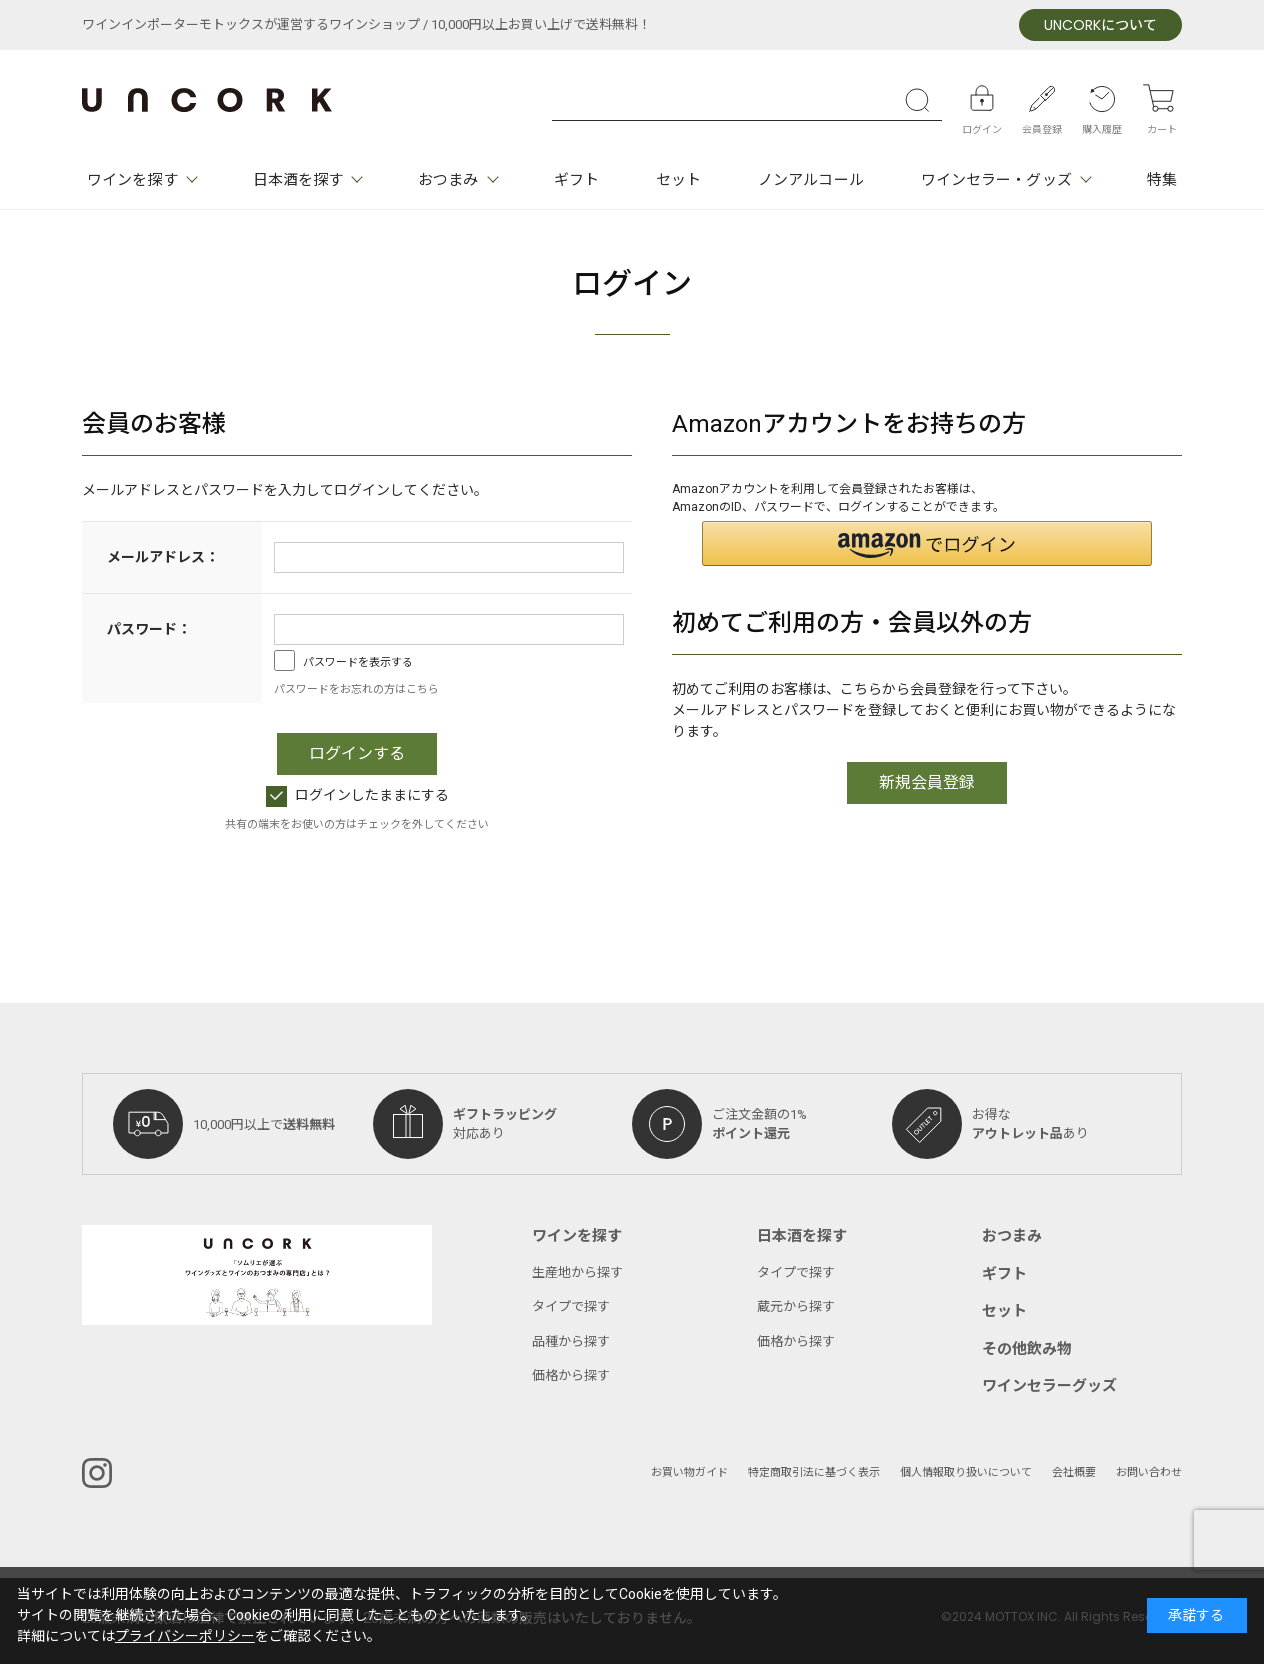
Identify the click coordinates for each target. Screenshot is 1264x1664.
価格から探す (571, 1375)
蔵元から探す (796, 1306)
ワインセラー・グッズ (996, 180)
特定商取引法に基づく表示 (814, 1472)
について (1100, 25)
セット (678, 180)
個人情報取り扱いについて (966, 1472)
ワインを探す (132, 180)
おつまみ (448, 180)
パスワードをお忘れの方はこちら (356, 689)
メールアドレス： (163, 557)
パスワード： (149, 629)
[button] (927, 543)
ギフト (576, 180)
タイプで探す (571, 1306)
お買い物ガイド (689, 1472)
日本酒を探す (298, 180)
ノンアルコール (811, 180)
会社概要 (1074, 1472)
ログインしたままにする (357, 795)
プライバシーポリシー (185, 1636)
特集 (1162, 180)
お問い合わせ (1149, 1472)
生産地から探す (577, 1272)
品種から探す (571, 1341)
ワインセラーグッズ (1049, 1386)
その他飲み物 (1027, 1349)
